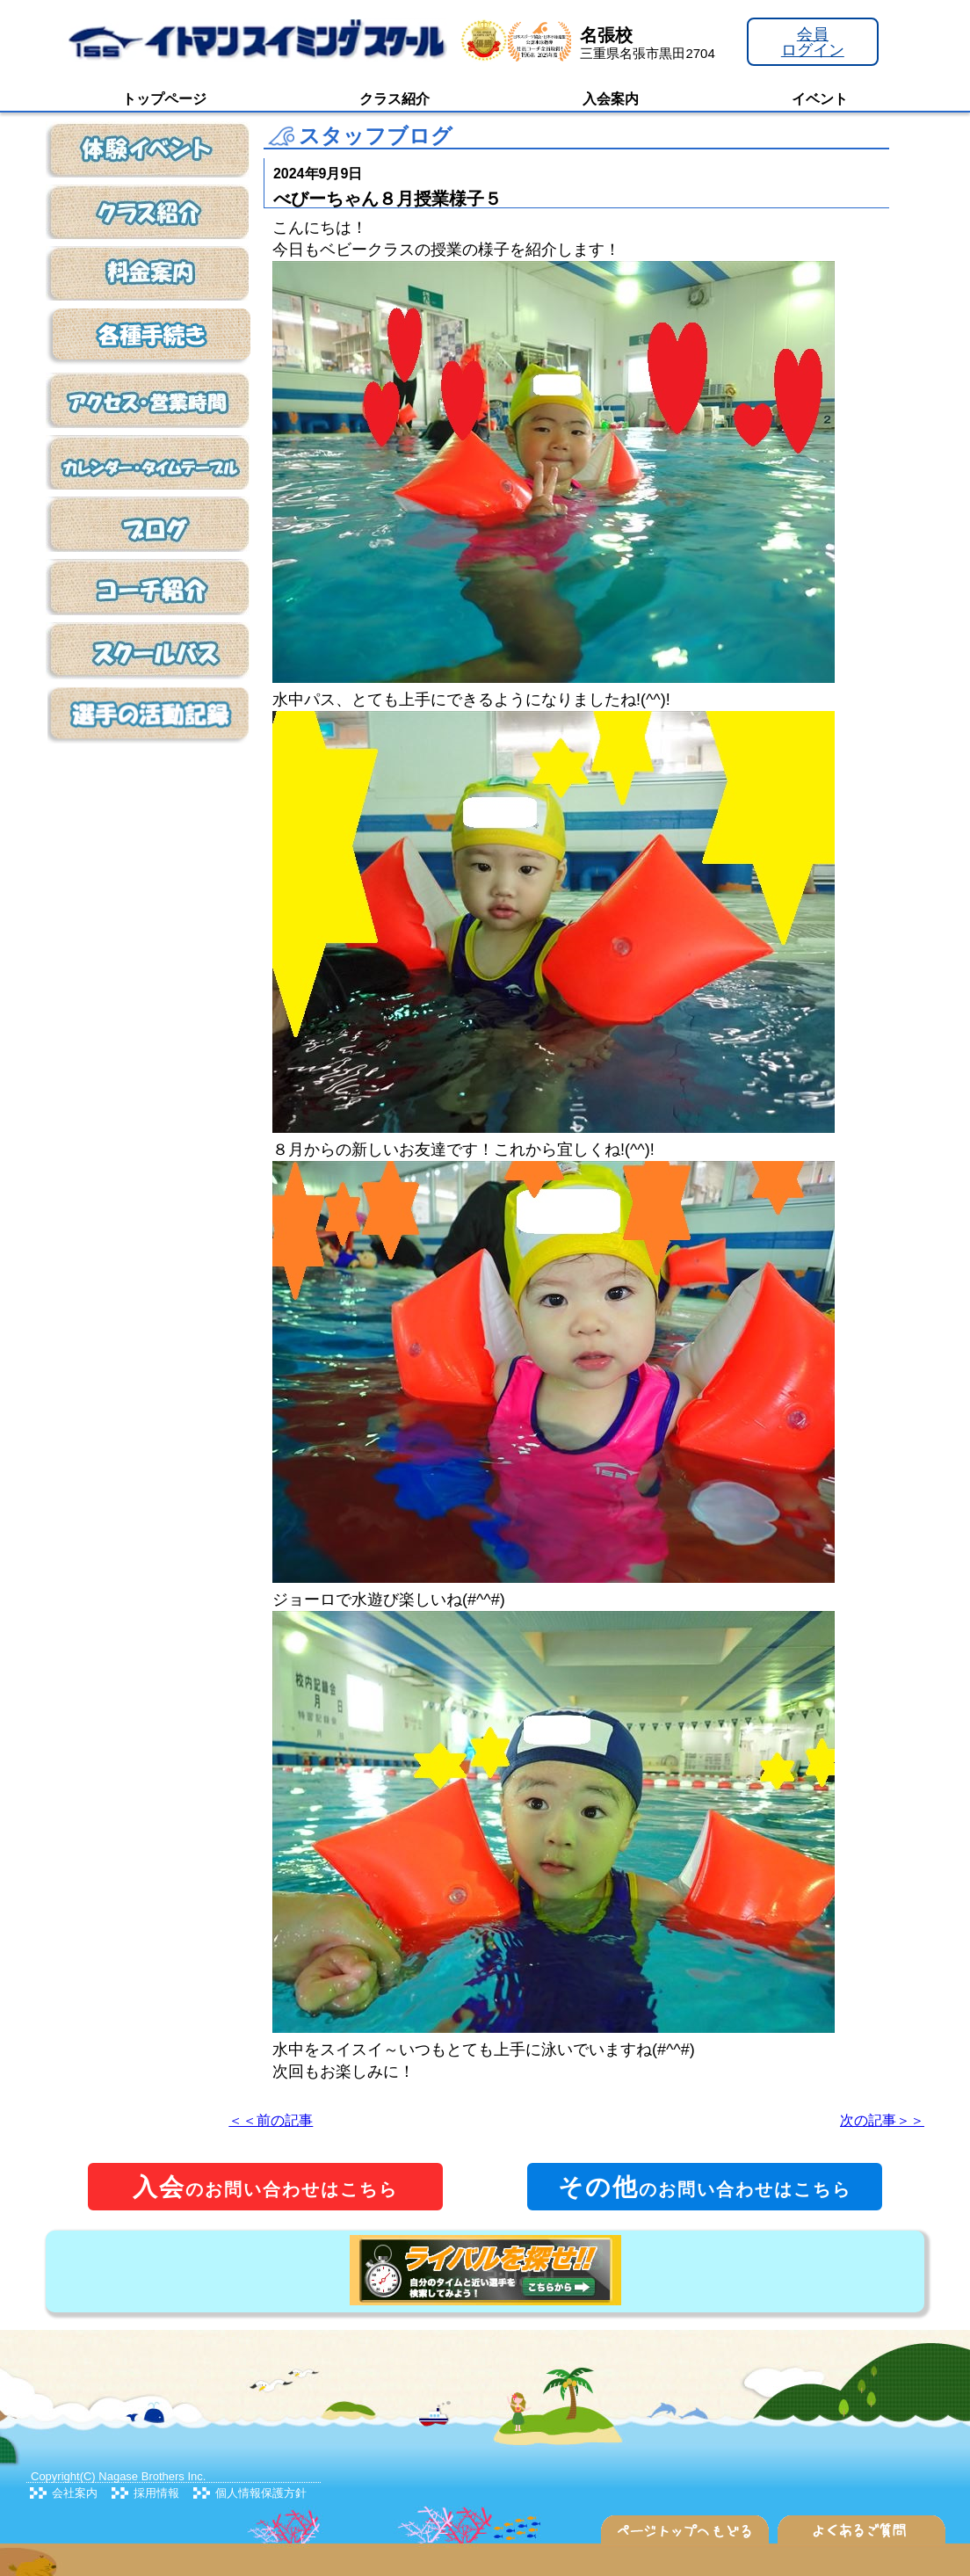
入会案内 (611, 98)
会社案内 (75, 2493)
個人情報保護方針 (261, 2493)
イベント (820, 98)
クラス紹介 (394, 98)
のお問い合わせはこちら (265, 2187)
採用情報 (156, 2493)
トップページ (164, 98)
